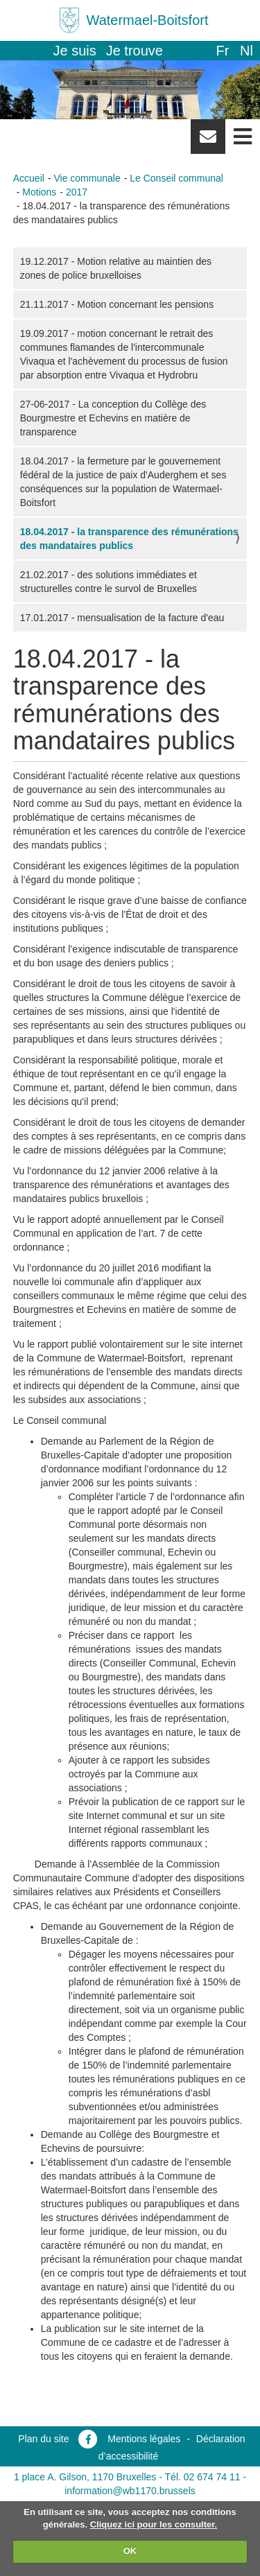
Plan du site (43, 2438)
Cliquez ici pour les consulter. (154, 2524)
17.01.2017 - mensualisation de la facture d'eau (122, 617)
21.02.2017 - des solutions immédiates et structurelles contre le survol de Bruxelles (108, 581)
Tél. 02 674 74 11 (203, 2476)
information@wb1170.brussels (130, 2490)
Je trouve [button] (134, 50)
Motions (39, 192)
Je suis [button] (74, 50)
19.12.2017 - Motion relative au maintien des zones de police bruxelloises (115, 268)
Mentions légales (143, 2438)
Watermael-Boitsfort (148, 20)
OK (130, 2550)
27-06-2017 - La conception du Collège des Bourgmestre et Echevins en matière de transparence (113, 418)
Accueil (28, 178)
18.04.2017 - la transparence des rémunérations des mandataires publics (129, 538)
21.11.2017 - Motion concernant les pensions (117, 304)
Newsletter (208, 141)
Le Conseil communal (176, 178)
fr (222, 50)
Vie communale (86, 178)
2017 (76, 192)
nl (246, 50)
